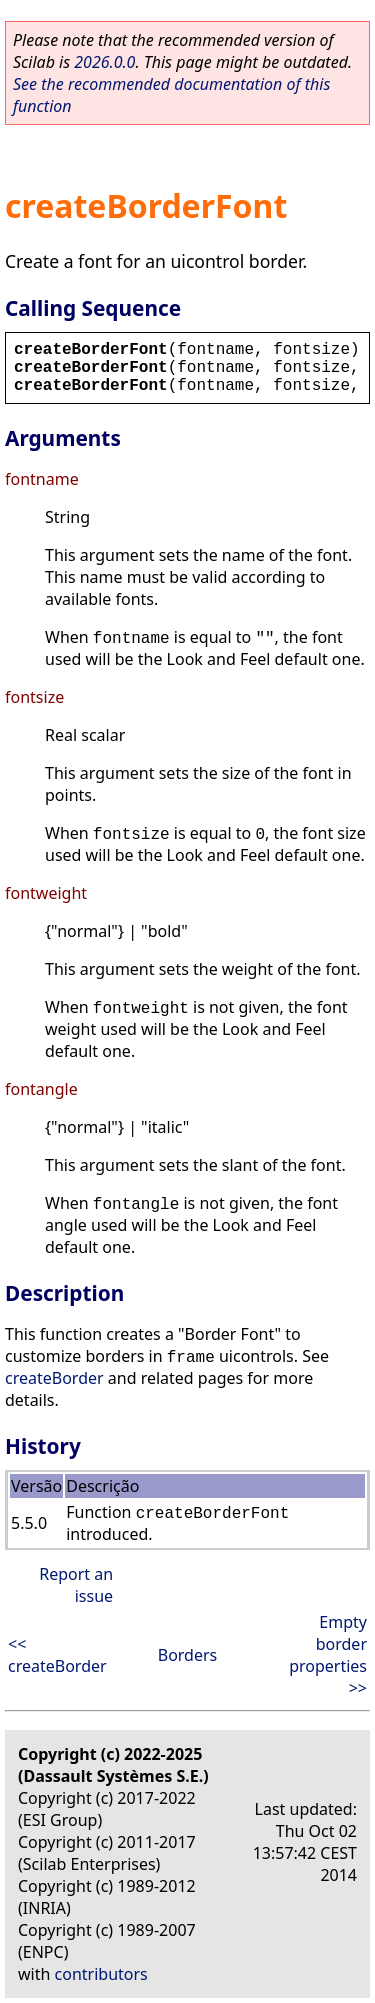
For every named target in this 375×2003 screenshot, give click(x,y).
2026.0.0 (104, 62)
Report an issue (76, 1585)
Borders (188, 1655)
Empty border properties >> (328, 1655)
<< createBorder (57, 1655)
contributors (101, 1974)
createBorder (54, 1378)
